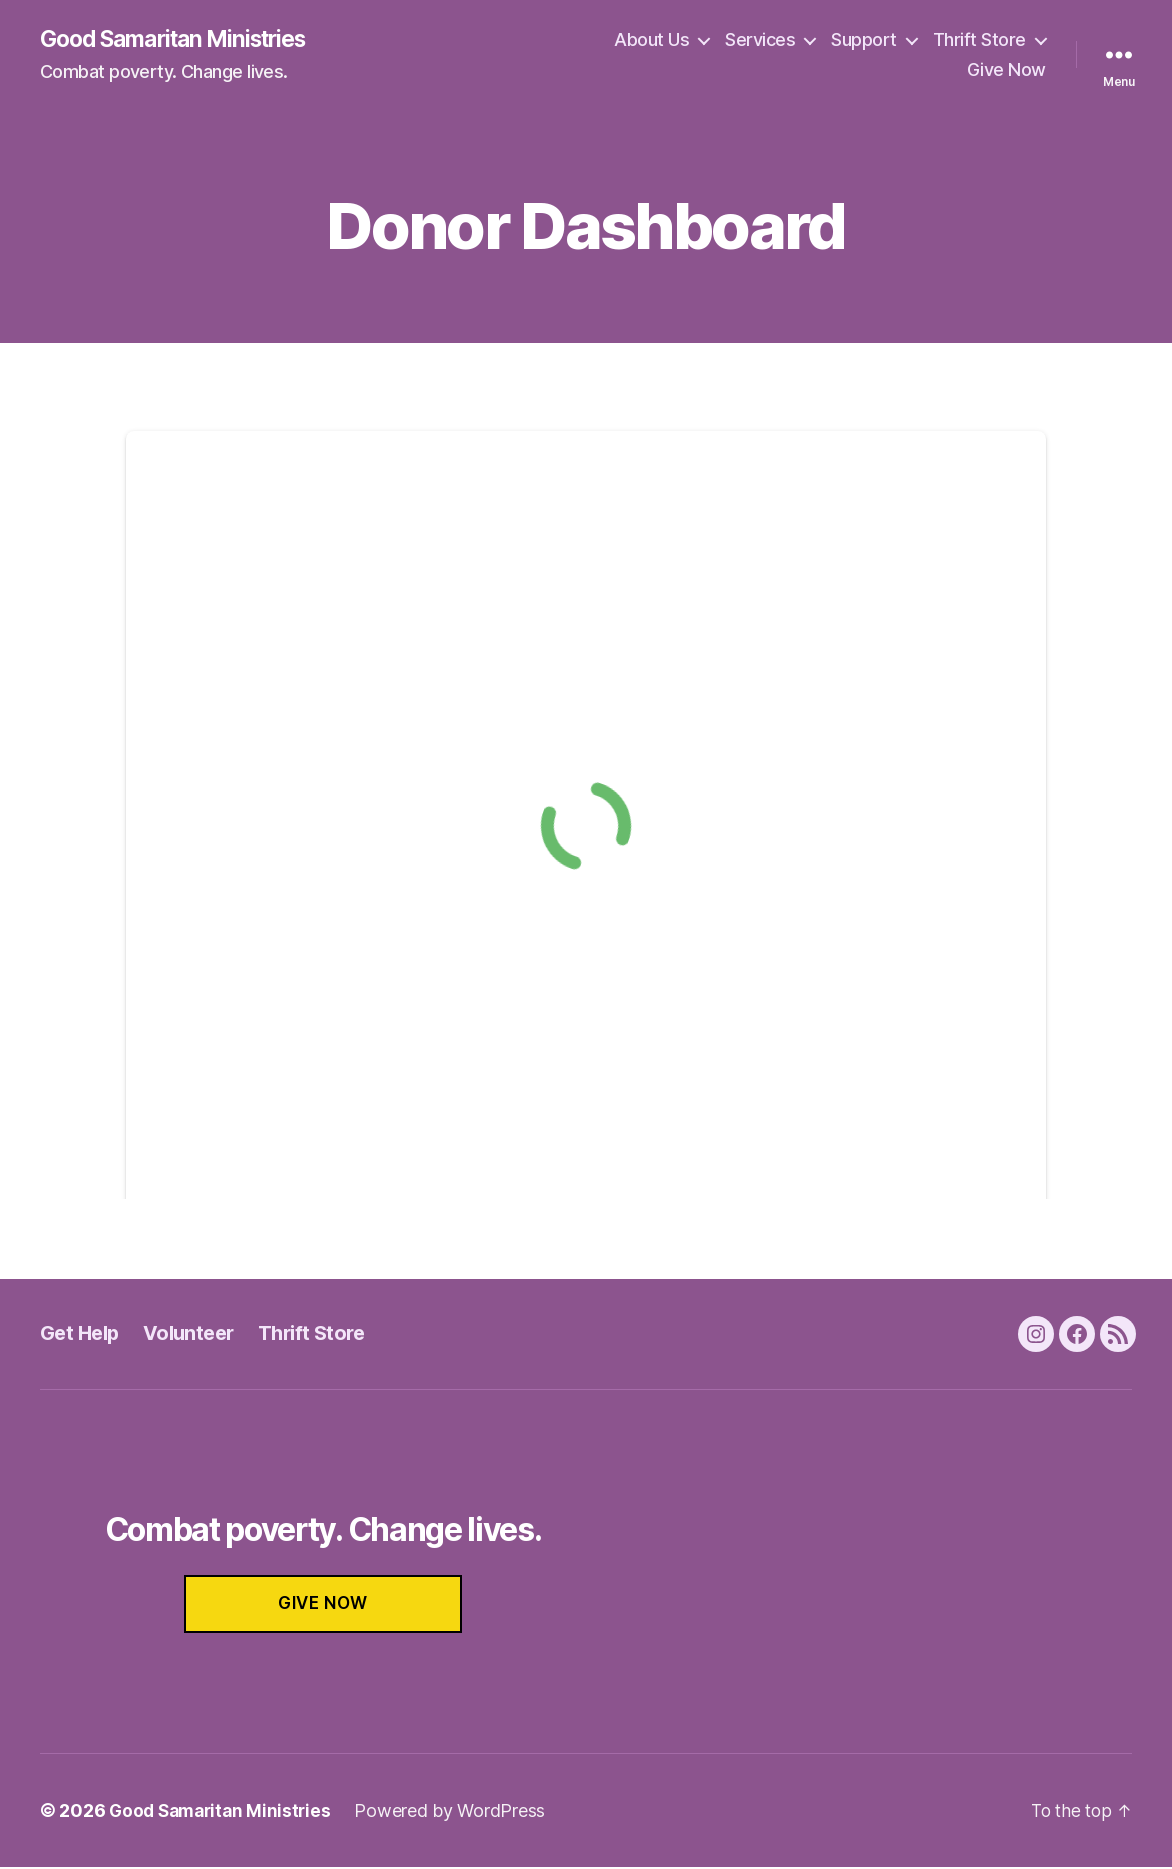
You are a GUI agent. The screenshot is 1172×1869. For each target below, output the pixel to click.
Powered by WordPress (458, 1812)
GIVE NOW (323, 1605)
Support (864, 40)
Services (760, 40)
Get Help (82, 1334)
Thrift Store (979, 40)
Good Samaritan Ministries (183, 40)
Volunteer (196, 1334)
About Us (651, 40)
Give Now (1006, 70)
